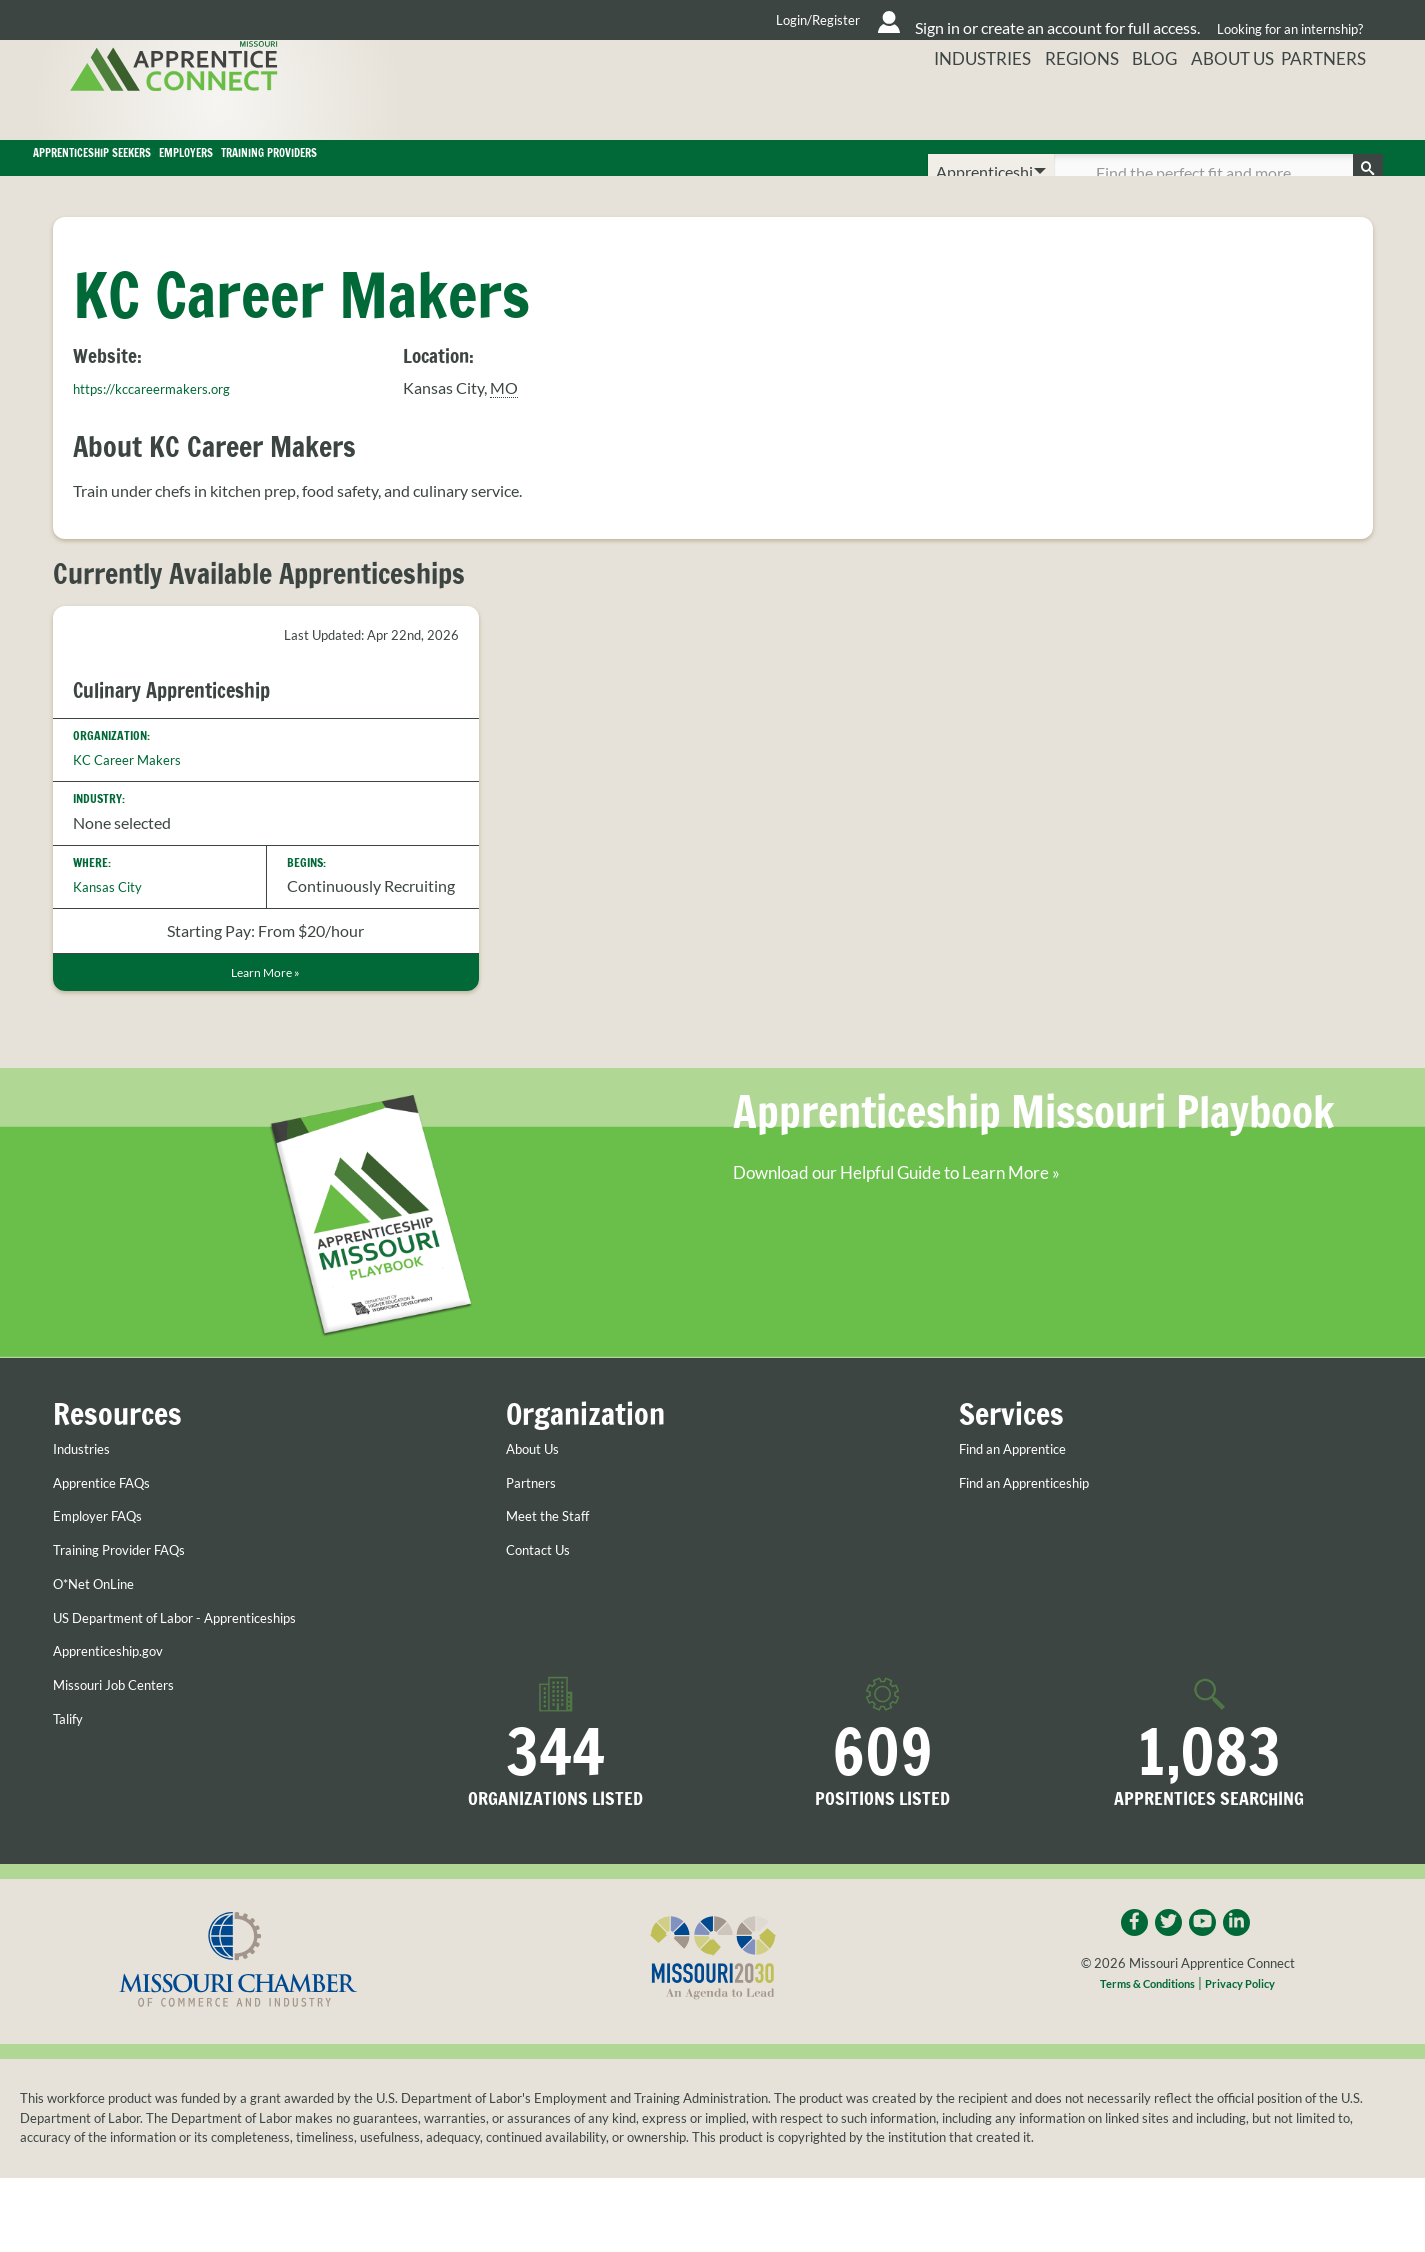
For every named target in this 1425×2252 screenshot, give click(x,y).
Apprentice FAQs (112, 1552)
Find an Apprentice (1024, 1518)
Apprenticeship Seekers (186, 172)
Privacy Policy (1249, 2057)
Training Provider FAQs (133, 1619)
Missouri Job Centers (126, 1753)
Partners (1334, 104)
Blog (1144, 104)
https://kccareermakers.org (166, 415)
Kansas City (114, 913)
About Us (1230, 104)
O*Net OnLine (102, 1652)
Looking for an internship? (1284, 19)
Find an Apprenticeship (1039, 1552)
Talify (71, 1787)
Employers (426, 172)
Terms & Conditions (1141, 2057)
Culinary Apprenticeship (192, 717)
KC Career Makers (136, 787)
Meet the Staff (555, 1585)
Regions (1063, 104)
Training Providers (640, 172)
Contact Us (545, 1619)
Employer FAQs (107, 1585)
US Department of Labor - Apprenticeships (199, 1686)
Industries (958, 104)
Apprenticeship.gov (120, 1720)
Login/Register (624, 20)
